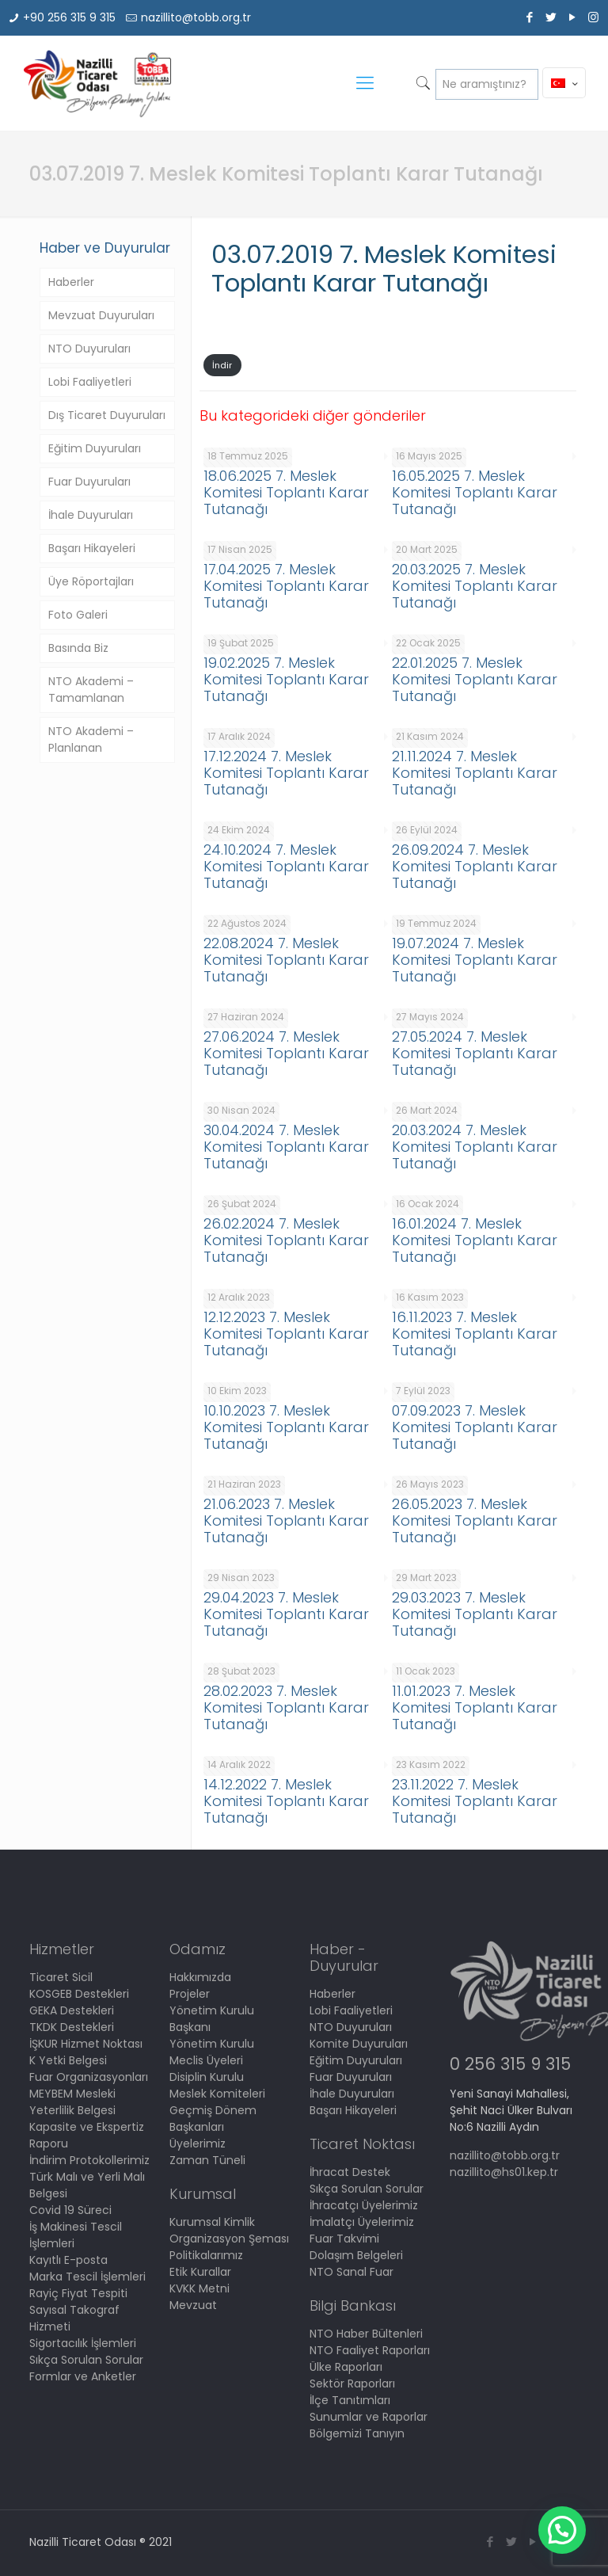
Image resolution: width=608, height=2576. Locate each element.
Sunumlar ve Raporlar (369, 2417)
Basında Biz (78, 648)
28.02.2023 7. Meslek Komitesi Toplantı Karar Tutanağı (286, 1707)
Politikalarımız (206, 2255)
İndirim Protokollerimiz (89, 2160)
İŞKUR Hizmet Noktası (85, 2044)
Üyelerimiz (197, 2143)
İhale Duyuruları (90, 515)
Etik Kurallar (200, 2272)
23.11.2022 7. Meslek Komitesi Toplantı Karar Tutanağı (474, 1800)
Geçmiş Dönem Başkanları (212, 2118)
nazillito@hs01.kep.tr (504, 2172)
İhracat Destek (350, 2172)
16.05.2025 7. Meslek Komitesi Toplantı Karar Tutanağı (474, 492)
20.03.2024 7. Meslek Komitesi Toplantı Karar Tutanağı (474, 1146)
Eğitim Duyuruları (94, 448)
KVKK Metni (199, 2288)
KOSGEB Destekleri (79, 1994)
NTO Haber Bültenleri (366, 2334)
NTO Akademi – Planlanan (91, 739)
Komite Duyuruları (359, 2044)
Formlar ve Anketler (82, 2376)
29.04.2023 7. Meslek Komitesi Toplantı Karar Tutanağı (286, 1613)
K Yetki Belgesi (68, 2060)
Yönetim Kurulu (211, 2044)
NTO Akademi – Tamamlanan (91, 689)
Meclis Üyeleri (206, 2060)
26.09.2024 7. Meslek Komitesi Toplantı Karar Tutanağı (474, 866)
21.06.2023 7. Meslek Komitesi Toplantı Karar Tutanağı (286, 1520)
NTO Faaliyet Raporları (370, 2350)
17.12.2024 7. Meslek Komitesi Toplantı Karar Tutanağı (286, 772)
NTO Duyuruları (89, 348)
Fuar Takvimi (344, 2238)
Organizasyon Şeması (229, 2238)
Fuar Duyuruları (89, 482)
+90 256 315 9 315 (69, 17)
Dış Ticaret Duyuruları (106, 415)
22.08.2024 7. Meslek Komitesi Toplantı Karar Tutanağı (286, 959)
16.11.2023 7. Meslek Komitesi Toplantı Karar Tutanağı (474, 1333)
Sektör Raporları (352, 2383)
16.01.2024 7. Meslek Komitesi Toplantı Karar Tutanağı (474, 1240)
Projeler (189, 1994)
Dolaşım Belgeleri (356, 2255)
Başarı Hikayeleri (91, 548)
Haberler (71, 282)
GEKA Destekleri (71, 2010)
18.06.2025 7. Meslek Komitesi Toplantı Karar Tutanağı (286, 492)
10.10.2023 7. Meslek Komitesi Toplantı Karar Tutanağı (286, 1427)
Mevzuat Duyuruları (101, 315)
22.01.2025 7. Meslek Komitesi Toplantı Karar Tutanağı (474, 679)
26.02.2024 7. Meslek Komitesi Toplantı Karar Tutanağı (286, 1240)
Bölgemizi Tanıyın (357, 2433)
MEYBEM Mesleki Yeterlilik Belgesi (72, 2102)
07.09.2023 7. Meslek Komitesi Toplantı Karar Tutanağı (474, 1427)
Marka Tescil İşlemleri (87, 2276)
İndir (222, 365)
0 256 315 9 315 (510, 2063)
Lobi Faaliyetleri (89, 382)
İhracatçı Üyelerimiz (364, 2205)
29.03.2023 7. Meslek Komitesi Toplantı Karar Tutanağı (474, 1613)
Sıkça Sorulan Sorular (86, 2360)
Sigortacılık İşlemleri (82, 2343)
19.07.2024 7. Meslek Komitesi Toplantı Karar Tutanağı (474, 959)
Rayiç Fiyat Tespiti (78, 2293)
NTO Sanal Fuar (351, 2272)
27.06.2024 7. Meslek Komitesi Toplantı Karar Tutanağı (286, 1053)
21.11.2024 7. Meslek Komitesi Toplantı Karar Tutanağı (474, 772)
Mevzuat (193, 2305)
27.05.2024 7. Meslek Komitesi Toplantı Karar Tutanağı (474, 1053)
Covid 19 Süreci (70, 2210)
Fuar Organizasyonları (88, 2077)
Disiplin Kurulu (206, 2077)
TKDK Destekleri (71, 2027)
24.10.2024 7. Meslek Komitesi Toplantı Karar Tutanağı (286, 866)
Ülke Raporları (346, 2367)
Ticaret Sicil (61, 1977)
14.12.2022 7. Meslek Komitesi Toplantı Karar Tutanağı (286, 1800)
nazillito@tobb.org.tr (196, 17)
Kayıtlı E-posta (68, 2260)
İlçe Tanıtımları (350, 2400)
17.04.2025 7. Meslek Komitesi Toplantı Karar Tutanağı (286, 585)
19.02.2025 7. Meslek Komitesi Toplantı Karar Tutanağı (286, 679)
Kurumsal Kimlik (212, 2222)
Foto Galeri (78, 615)
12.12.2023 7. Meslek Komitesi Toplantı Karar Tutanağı (286, 1333)
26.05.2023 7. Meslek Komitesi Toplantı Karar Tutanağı (474, 1520)
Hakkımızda (200, 1977)
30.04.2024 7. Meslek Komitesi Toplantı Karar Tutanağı (286, 1146)
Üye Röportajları (91, 581)
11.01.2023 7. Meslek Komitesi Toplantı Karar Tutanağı (474, 1707)
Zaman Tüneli (207, 2160)
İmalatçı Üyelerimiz (362, 2222)
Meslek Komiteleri (217, 2094)
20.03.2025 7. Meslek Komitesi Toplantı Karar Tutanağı (474, 585)
